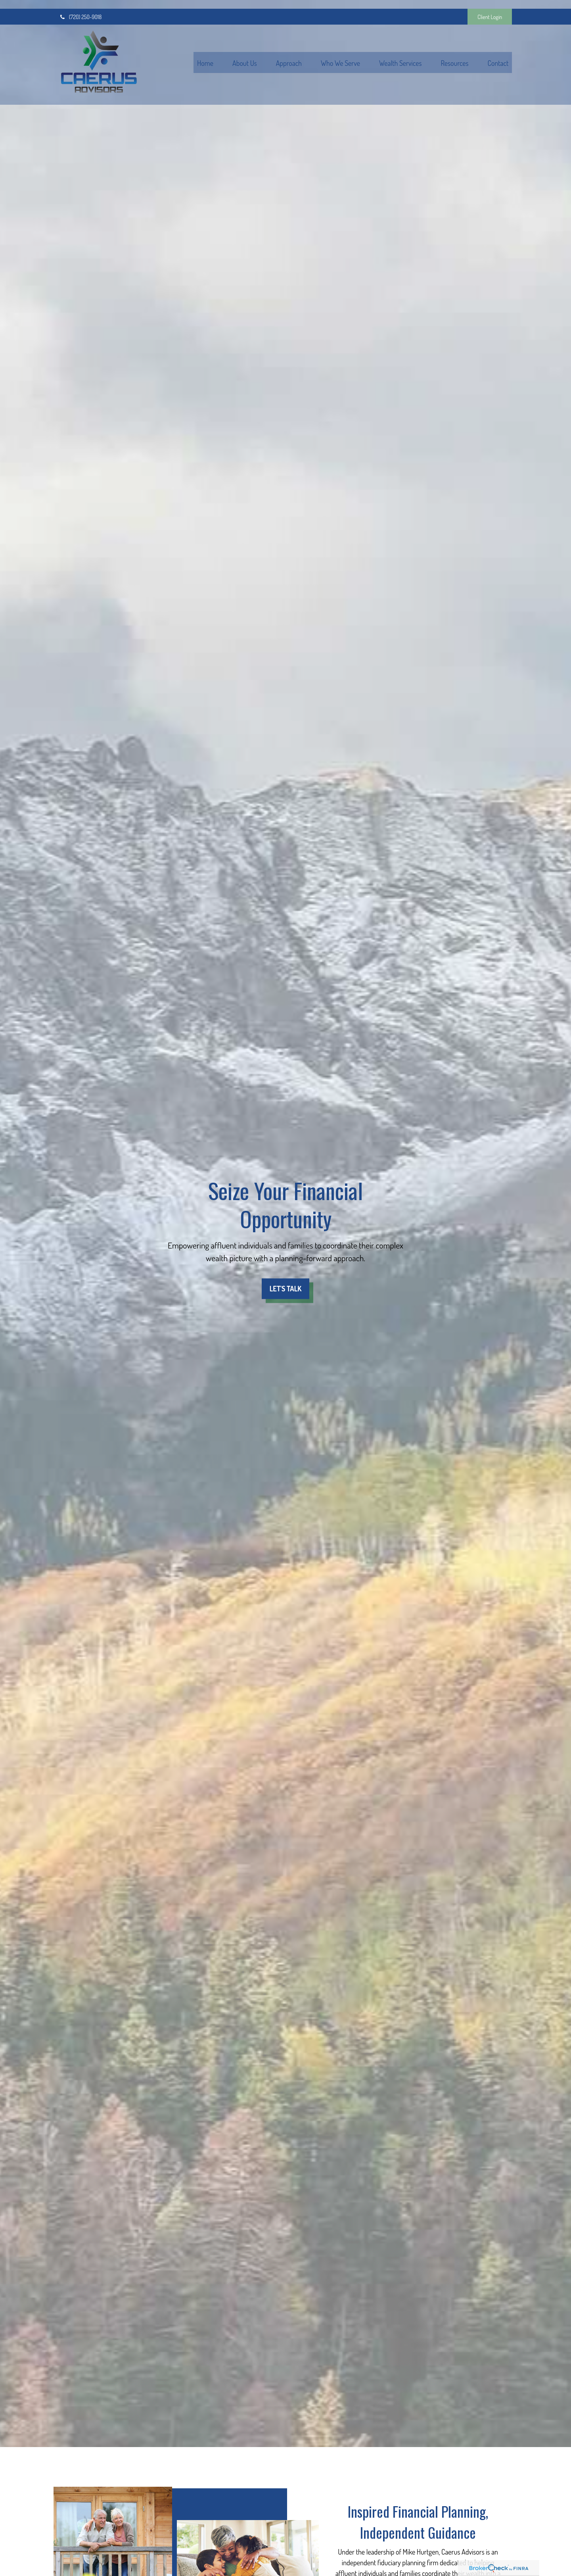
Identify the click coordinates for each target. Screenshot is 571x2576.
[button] (205, 53)
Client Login (489, 8)
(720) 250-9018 (80, 8)
